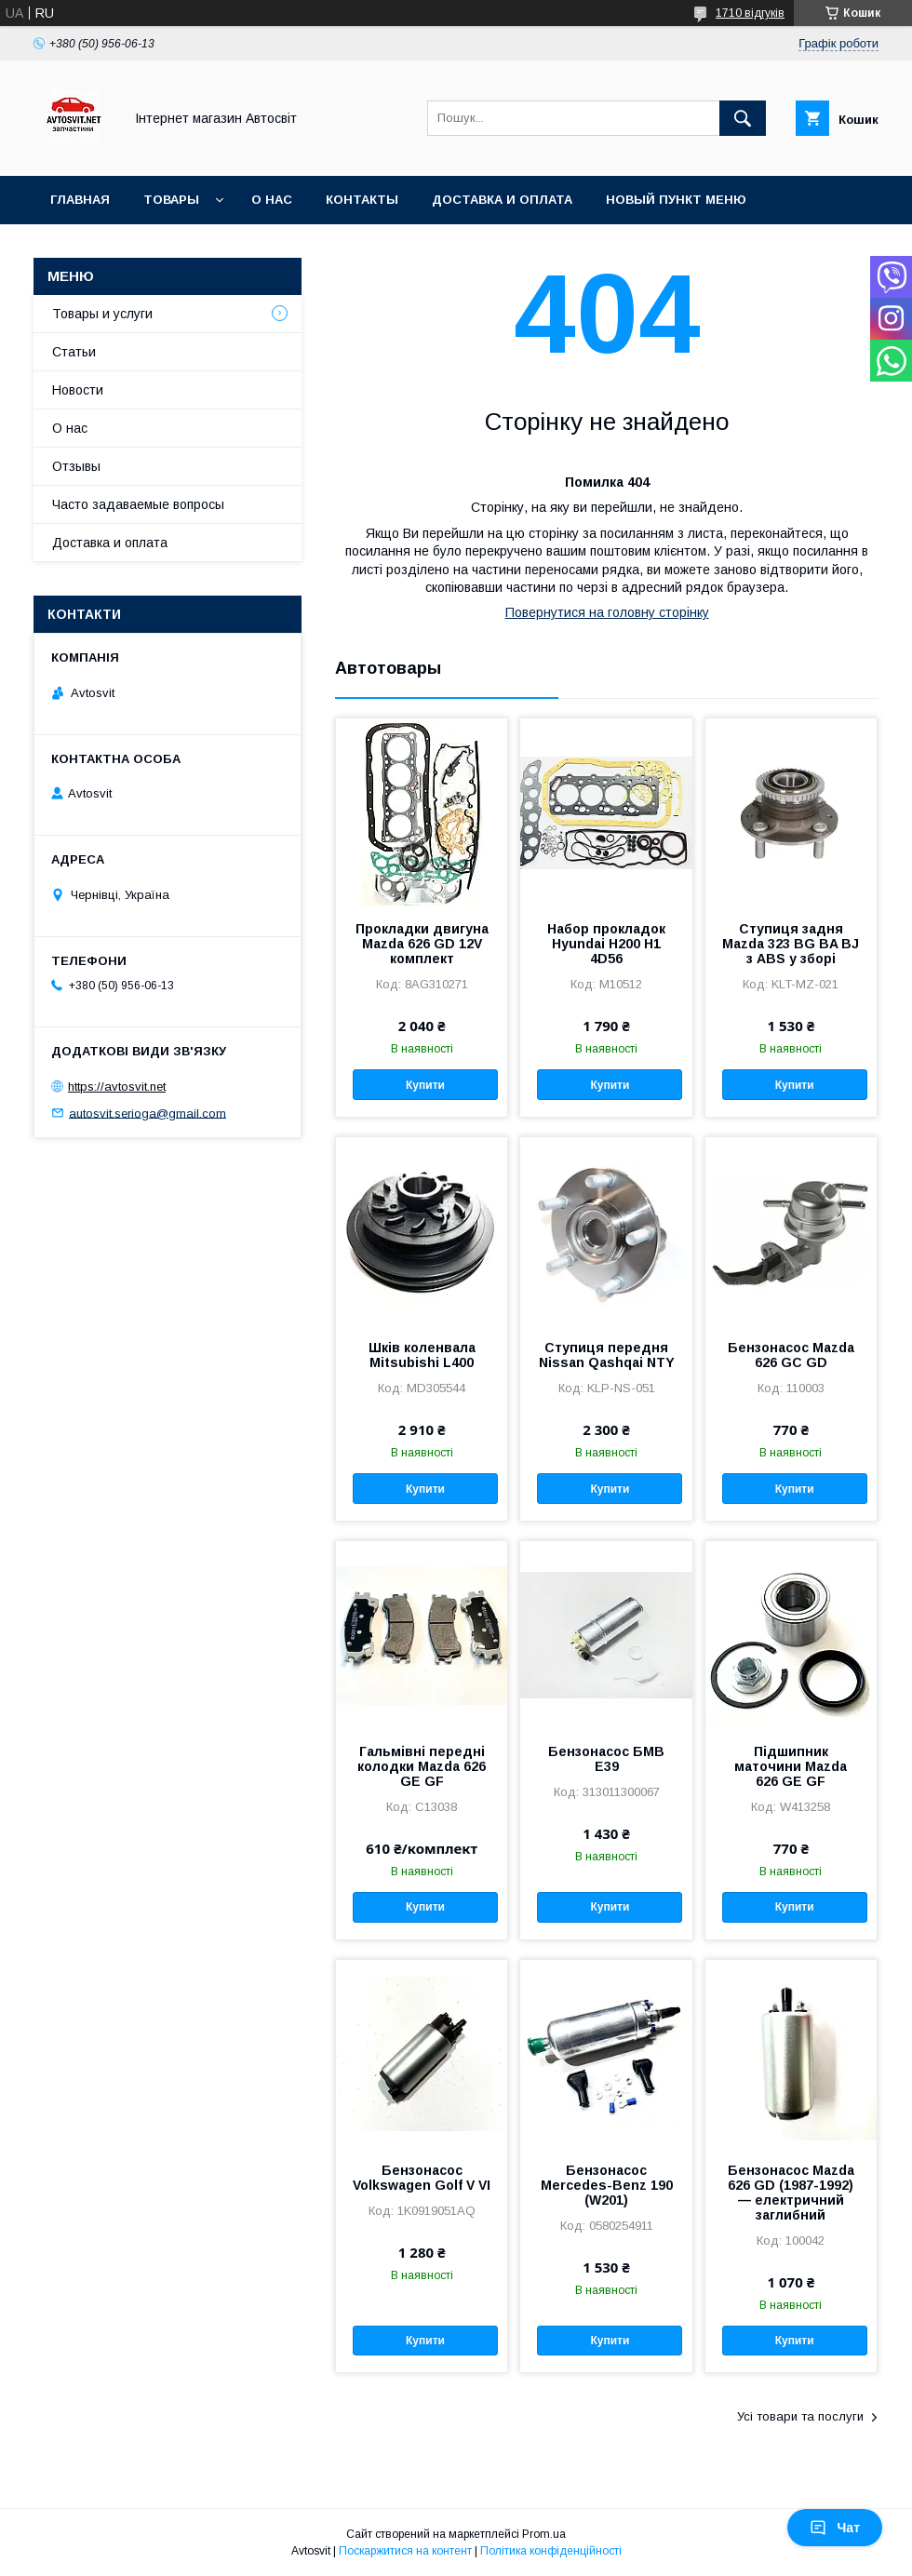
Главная (80, 200)
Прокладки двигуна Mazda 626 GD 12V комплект (422, 943)
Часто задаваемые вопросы (138, 504)
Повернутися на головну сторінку (607, 612)
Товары (171, 200)
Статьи (74, 351)
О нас (271, 200)
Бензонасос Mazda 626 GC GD (791, 1355)
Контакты (362, 200)
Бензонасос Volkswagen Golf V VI (421, 2178)
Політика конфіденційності (551, 2550)
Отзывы (76, 466)
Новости (77, 389)
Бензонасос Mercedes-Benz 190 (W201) (607, 2185)
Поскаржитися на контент (405, 2550)
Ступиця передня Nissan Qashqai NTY (607, 1355)
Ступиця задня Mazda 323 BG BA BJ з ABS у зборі (790, 943)
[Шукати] (742, 118)
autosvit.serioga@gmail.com (147, 1113)
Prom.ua (544, 2534)
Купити (425, 1085)
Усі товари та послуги (800, 2416)
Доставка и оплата (502, 200)
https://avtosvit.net (117, 1086)
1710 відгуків (750, 13)
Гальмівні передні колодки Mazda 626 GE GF (421, 1766)
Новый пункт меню (676, 200)
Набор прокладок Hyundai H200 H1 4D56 (606, 943)
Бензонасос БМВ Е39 (606, 1759)
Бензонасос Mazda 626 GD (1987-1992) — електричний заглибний (791, 2192)
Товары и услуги (102, 313)
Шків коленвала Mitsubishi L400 (422, 1355)
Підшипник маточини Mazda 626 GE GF (790, 1766)
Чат (835, 2527)
